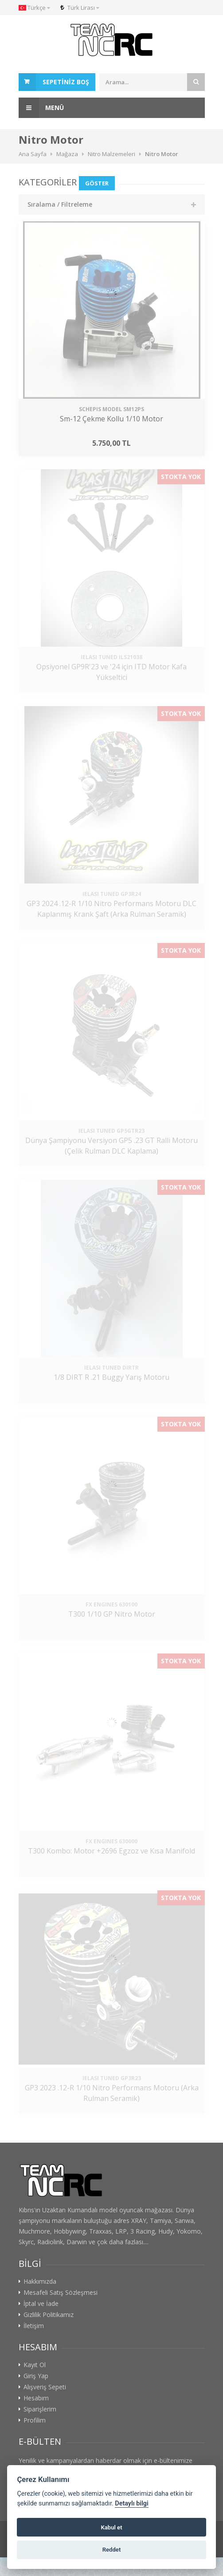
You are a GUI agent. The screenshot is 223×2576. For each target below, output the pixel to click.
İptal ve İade (41, 2304)
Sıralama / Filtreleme (59, 204)
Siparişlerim (39, 2409)
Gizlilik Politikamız (48, 2315)
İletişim (33, 2326)
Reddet (111, 2549)
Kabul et (111, 2527)
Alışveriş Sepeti (44, 2387)
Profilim (34, 2420)
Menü (41, 108)
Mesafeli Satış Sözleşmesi (60, 2293)
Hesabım (36, 2398)
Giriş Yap (35, 2376)
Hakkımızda (39, 2281)
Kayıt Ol (34, 2365)
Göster (97, 183)
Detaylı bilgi (131, 2503)
